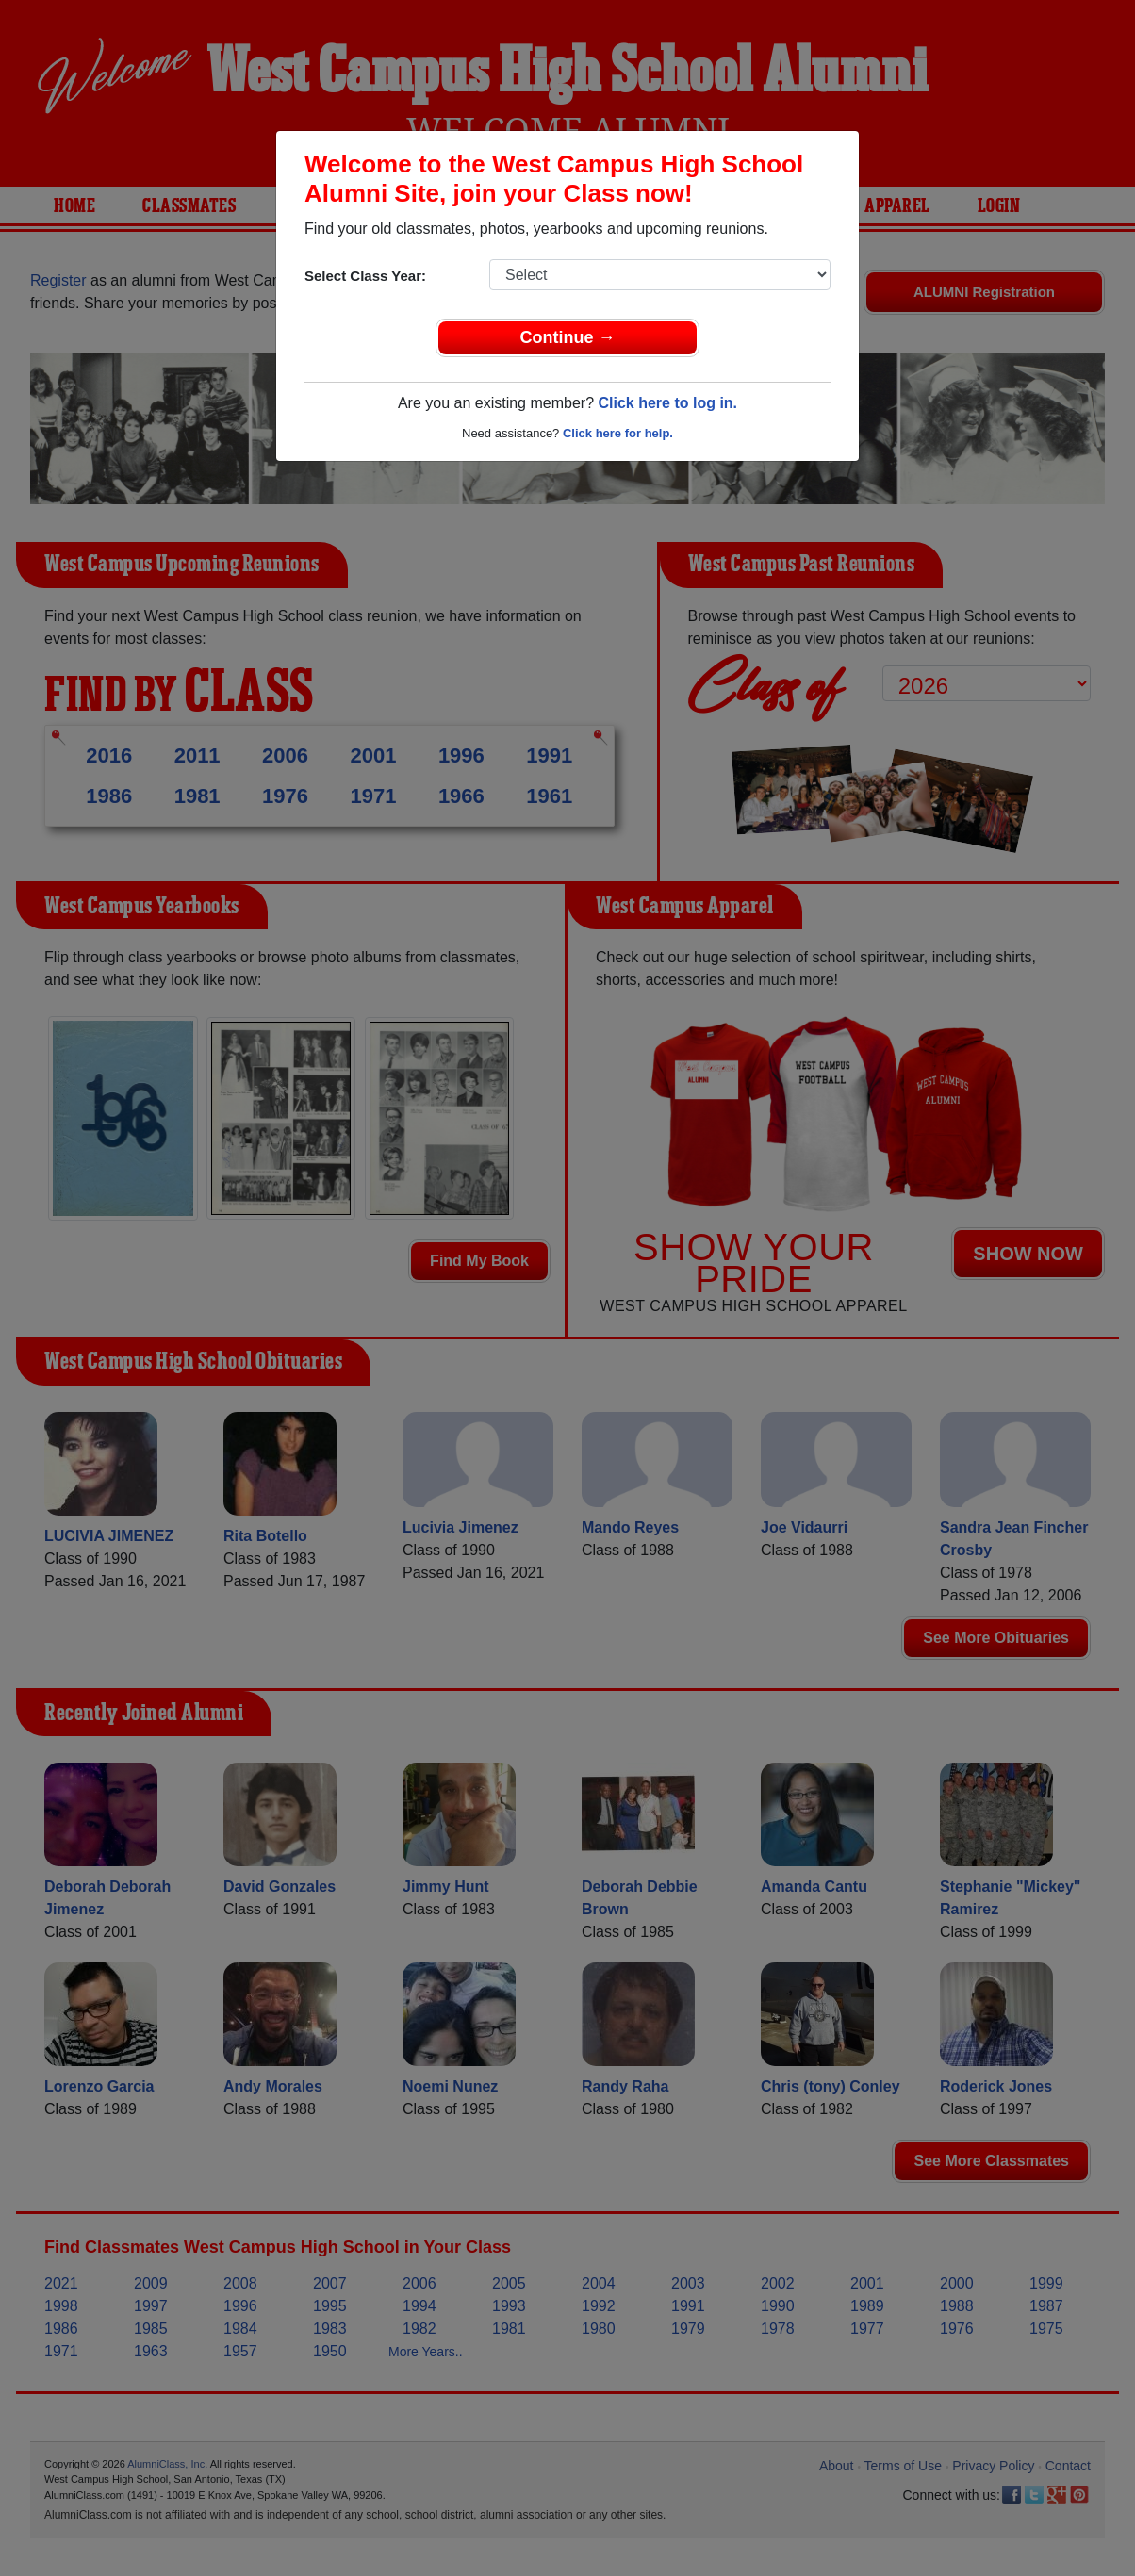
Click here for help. (618, 433)
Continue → (568, 337)
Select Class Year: (365, 276)
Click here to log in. (667, 403)
